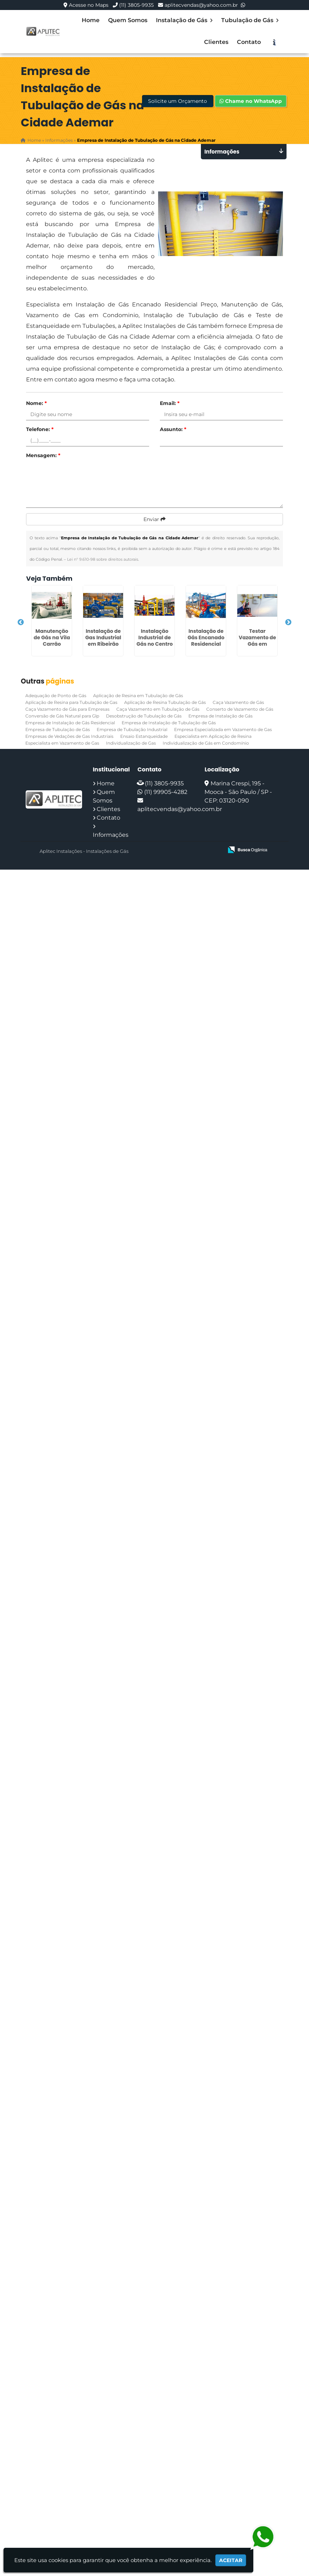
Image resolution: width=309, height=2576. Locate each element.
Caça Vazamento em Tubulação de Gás (157, 709)
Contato (249, 42)
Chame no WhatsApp (250, 101)
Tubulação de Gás (250, 20)
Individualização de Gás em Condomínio (206, 743)
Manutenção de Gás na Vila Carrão (52, 637)
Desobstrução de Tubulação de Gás (144, 716)
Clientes (216, 42)
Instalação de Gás (184, 20)
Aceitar (230, 2560)
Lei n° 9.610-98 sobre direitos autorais (102, 559)
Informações (110, 834)
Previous (20, 622)
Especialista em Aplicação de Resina (213, 736)
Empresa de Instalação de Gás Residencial (70, 722)
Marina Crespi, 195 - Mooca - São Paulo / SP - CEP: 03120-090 (238, 792)
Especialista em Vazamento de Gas (62, 743)
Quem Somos (127, 20)
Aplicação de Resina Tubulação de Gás (165, 702)
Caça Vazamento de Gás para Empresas (67, 709)
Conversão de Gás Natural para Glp (62, 716)
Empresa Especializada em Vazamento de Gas (223, 729)
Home (91, 20)
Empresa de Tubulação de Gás (57, 729)
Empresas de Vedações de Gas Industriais (69, 736)
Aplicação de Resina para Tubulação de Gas (71, 702)
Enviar (154, 519)
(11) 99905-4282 (165, 792)
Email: (169, 403)
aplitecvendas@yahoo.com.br (201, 5)
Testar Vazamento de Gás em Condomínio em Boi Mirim (257, 643)
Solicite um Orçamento (177, 101)
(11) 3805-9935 (136, 5)
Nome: (36, 403)
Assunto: (173, 429)
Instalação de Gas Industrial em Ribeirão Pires (103, 640)
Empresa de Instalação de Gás (220, 716)
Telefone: (40, 429)
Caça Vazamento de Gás (238, 702)
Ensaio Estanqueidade (144, 736)
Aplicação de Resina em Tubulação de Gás (138, 695)
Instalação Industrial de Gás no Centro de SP (154, 640)
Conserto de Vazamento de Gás (239, 709)
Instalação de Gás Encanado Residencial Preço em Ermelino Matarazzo (206, 647)
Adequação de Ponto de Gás (55, 695)
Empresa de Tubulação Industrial (132, 729)
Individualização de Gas (131, 743)
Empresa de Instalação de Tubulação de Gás (169, 722)
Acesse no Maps (88, 5)
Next (288, 622)
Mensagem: (43, 455)
